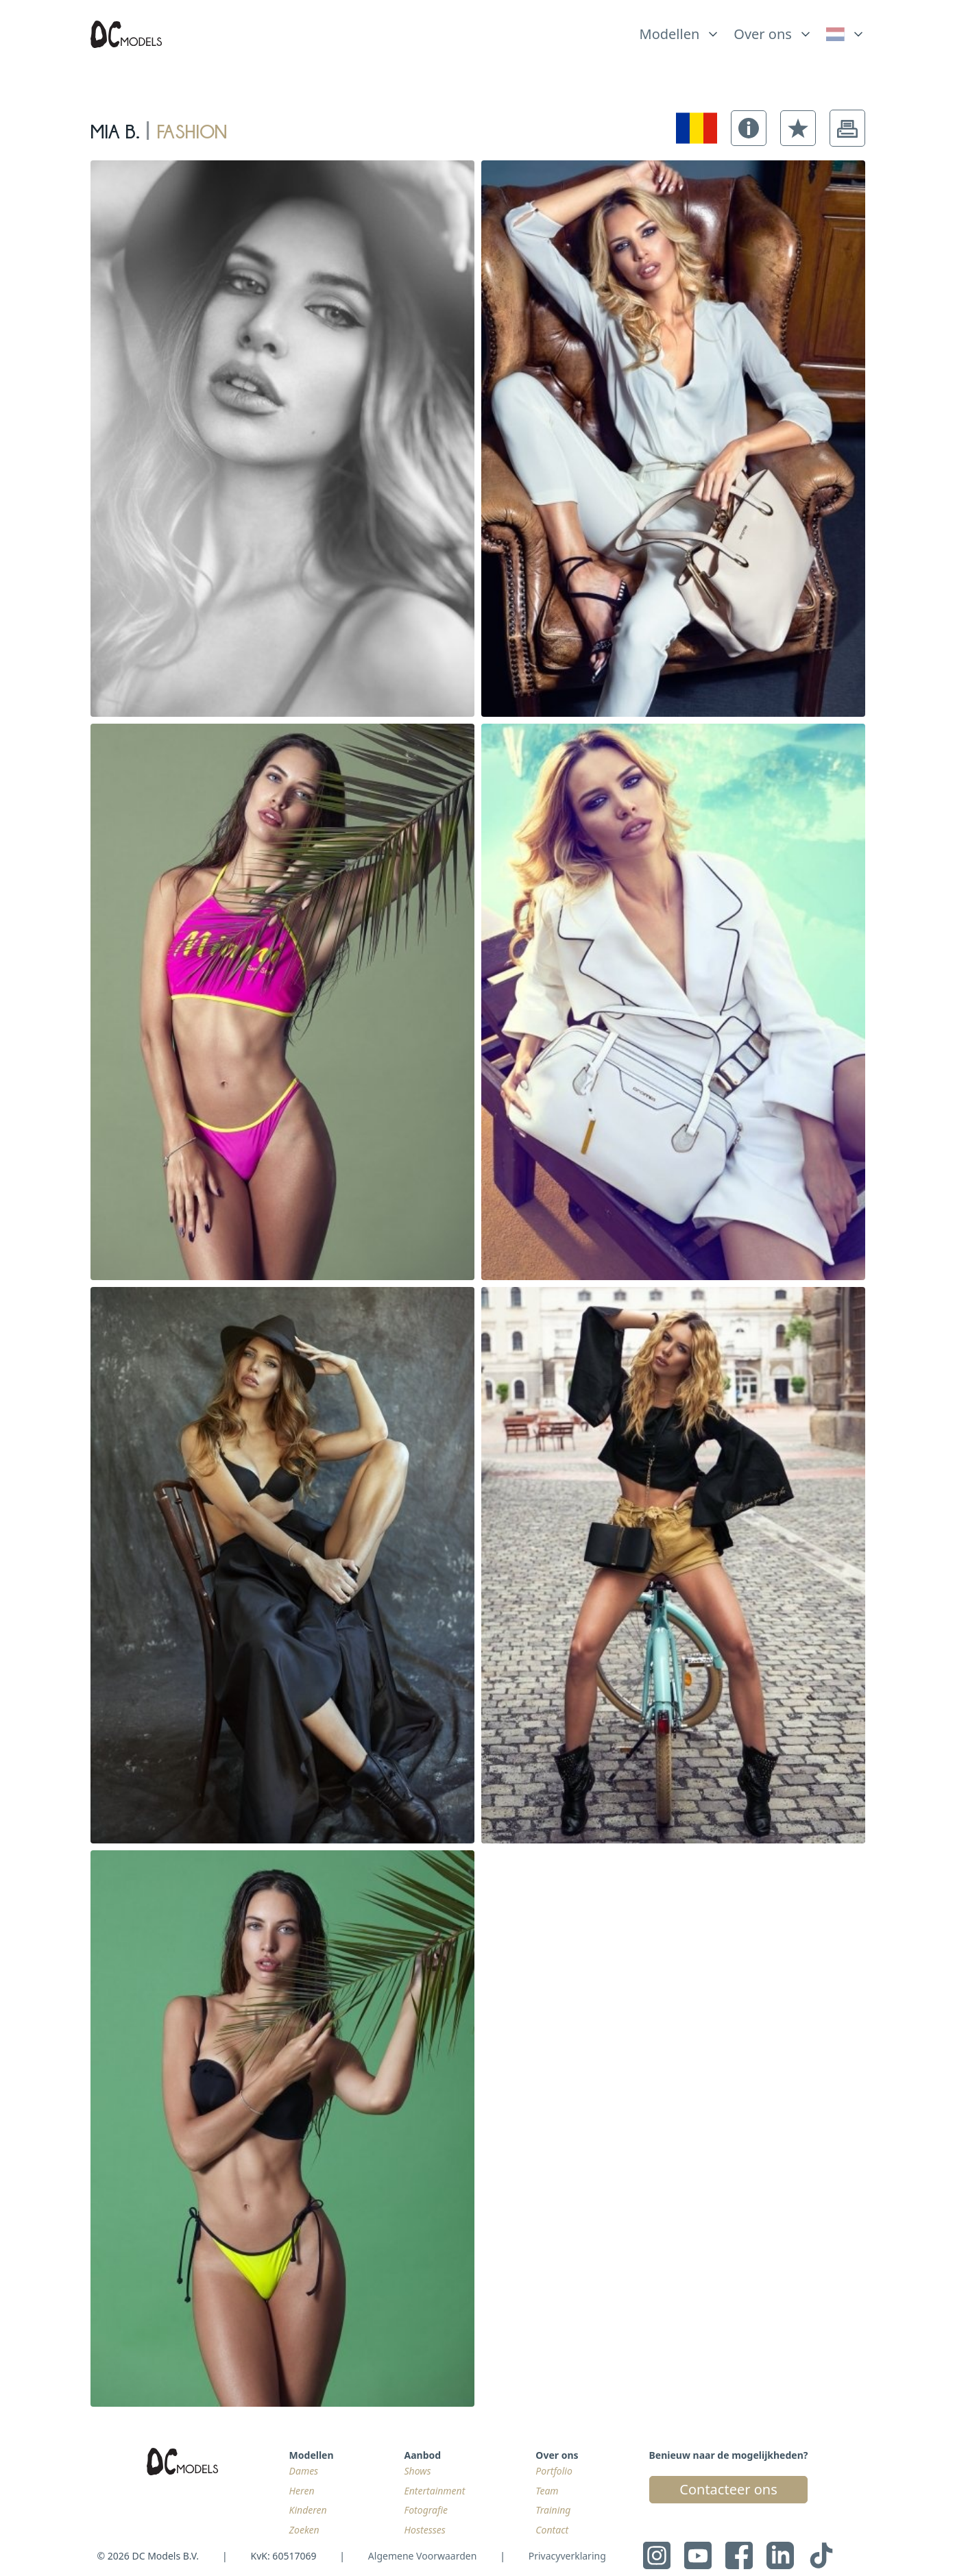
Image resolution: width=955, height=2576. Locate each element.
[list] (680, 31)
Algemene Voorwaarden (422, 2555)
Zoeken (304, 2529)
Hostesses (425, 2529)
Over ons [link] (763, 34)
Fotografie (426, 2509)
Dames (304, 2470)
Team (546, 2490)
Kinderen (308, 2509)
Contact (551, 2529)
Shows (417, 2470)
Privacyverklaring (567, 2555)
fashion (191, 128)
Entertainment (435, 2490)
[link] (845, 34)
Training (552, 2509)
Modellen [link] (670, 34)
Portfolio (553, 2470)
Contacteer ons (728, 2489)
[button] (748, 128)
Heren (302, 2490)
